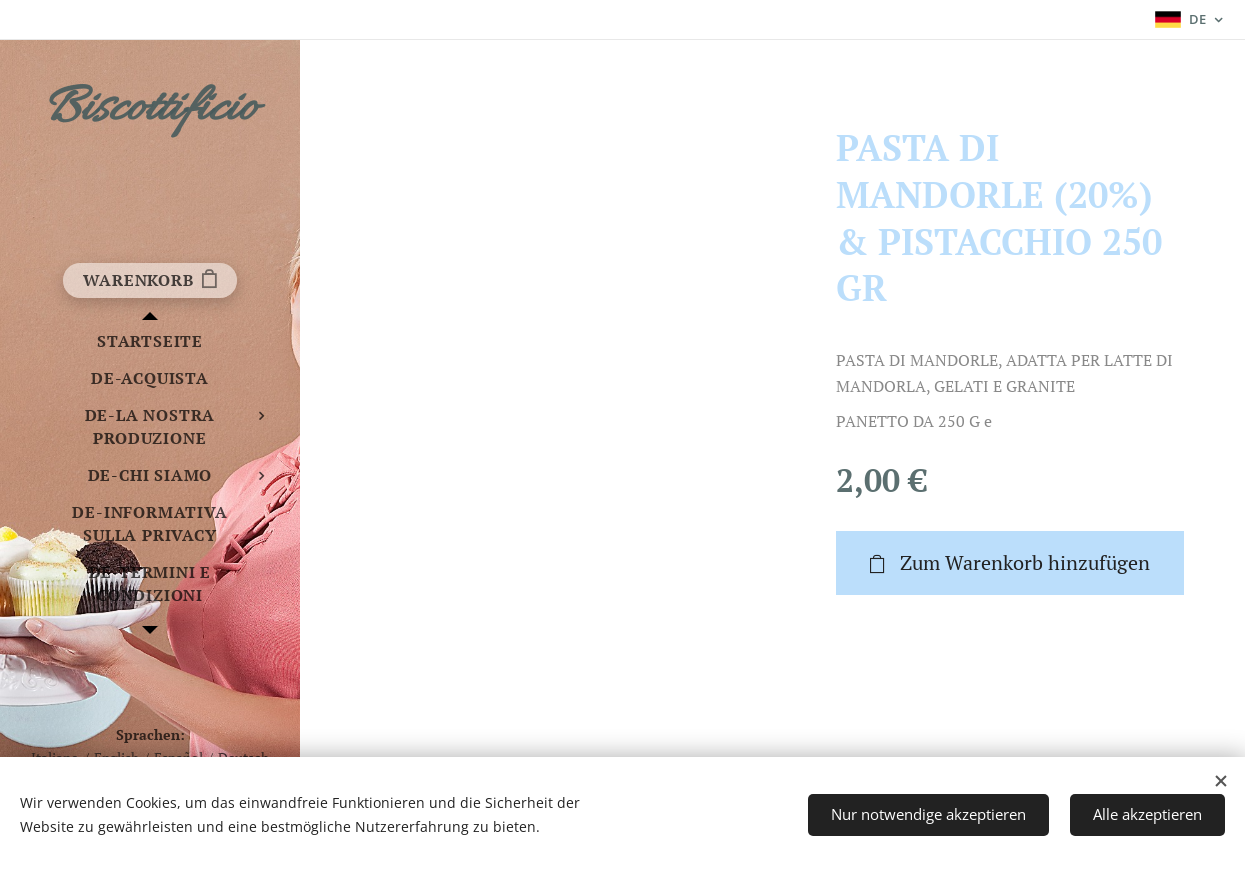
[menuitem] (150, 341)
